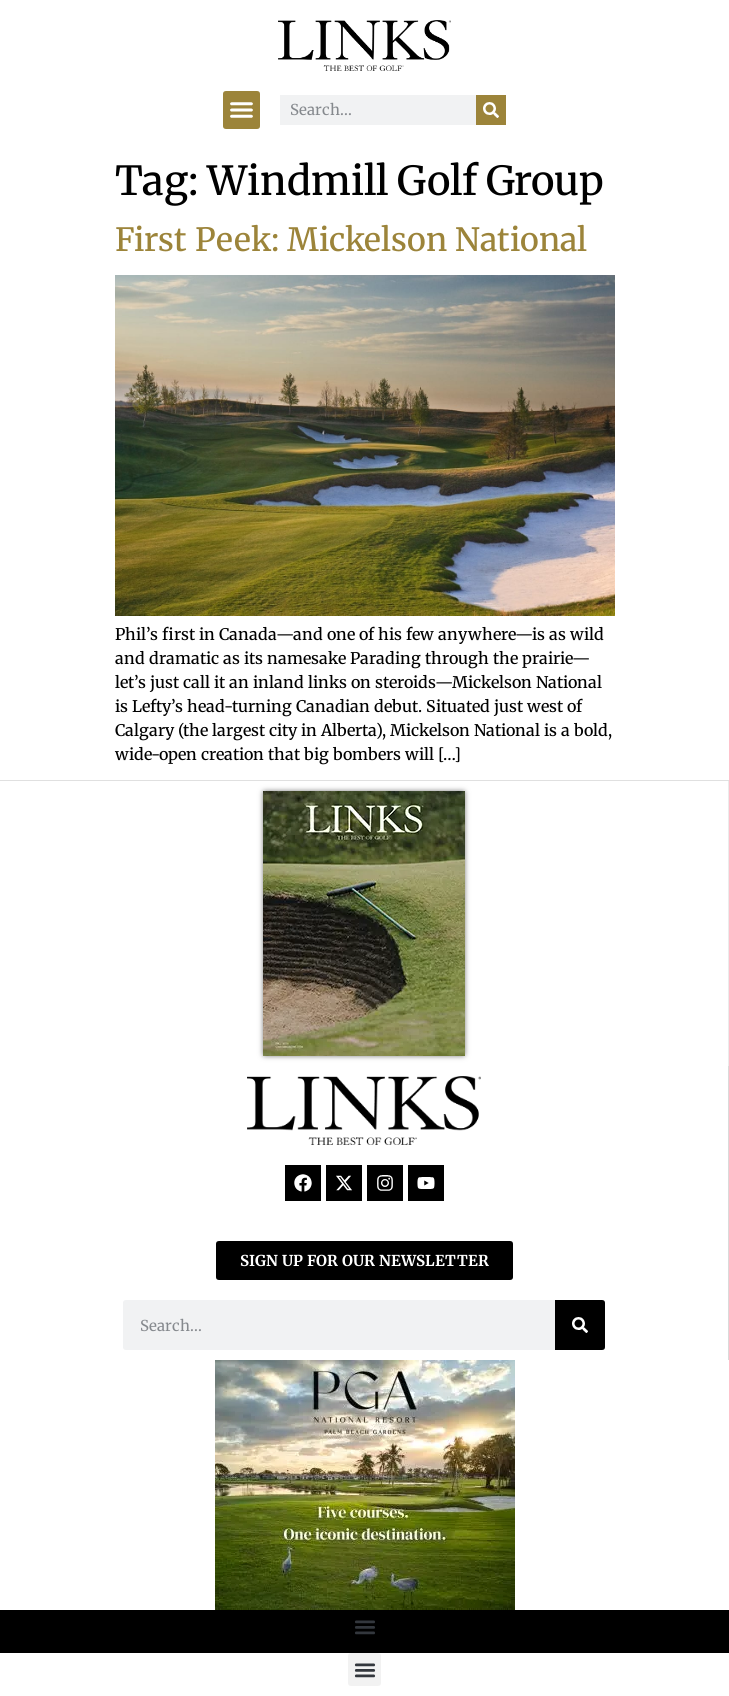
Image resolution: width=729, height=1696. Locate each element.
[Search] (491, 110)
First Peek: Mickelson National (351, 240)
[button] (242, 110)
